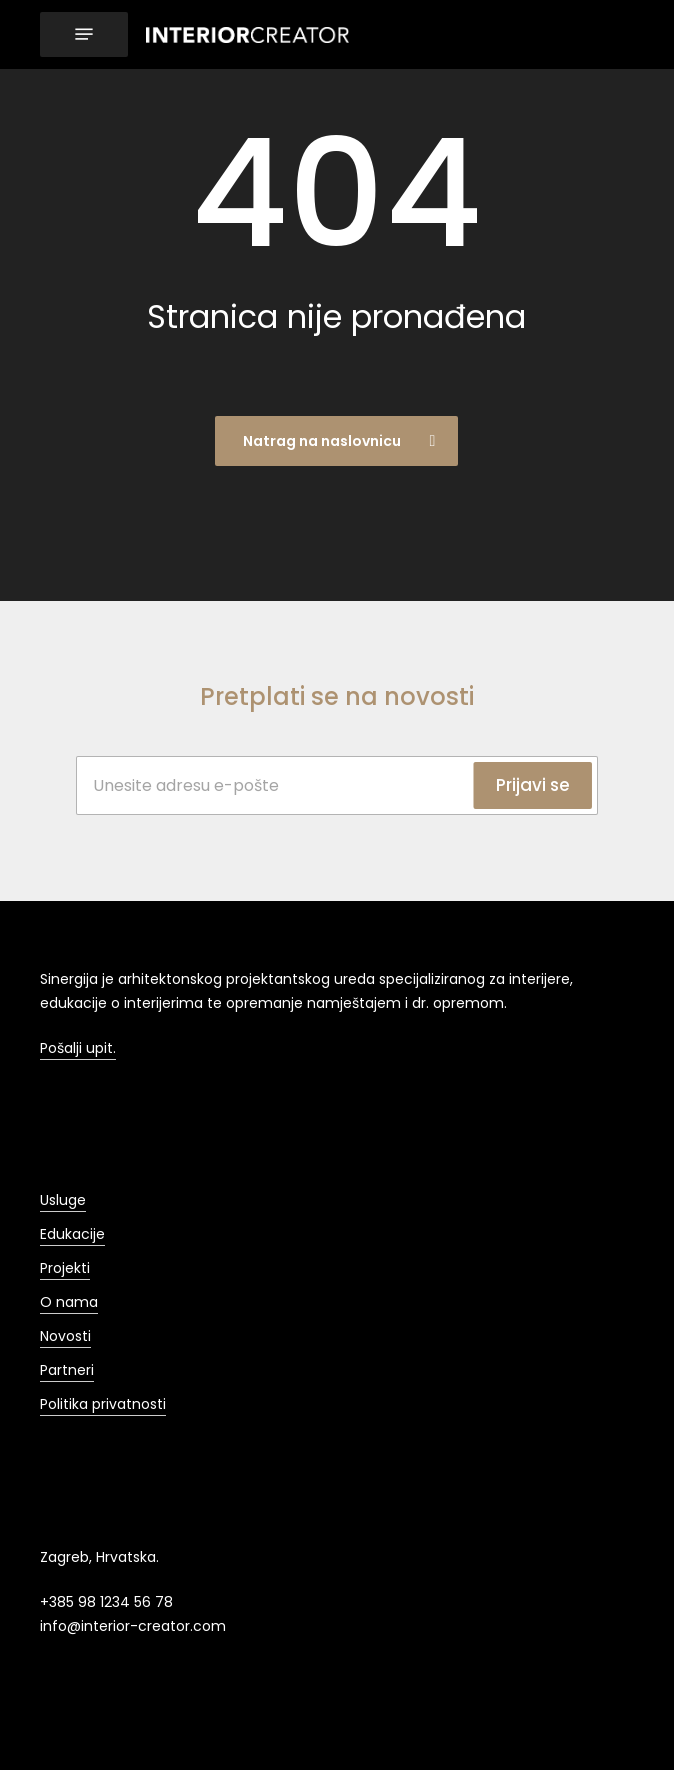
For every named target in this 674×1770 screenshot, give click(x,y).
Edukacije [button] (72, 1234)
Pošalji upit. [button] (78, 1048)
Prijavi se (533, 785)
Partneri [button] (67, 1370)
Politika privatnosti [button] (103, 1404)
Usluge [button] (63, 1200)
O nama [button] (69, 1302)
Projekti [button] (65, 1268)
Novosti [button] (65, 1336)
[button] (84, 34)
